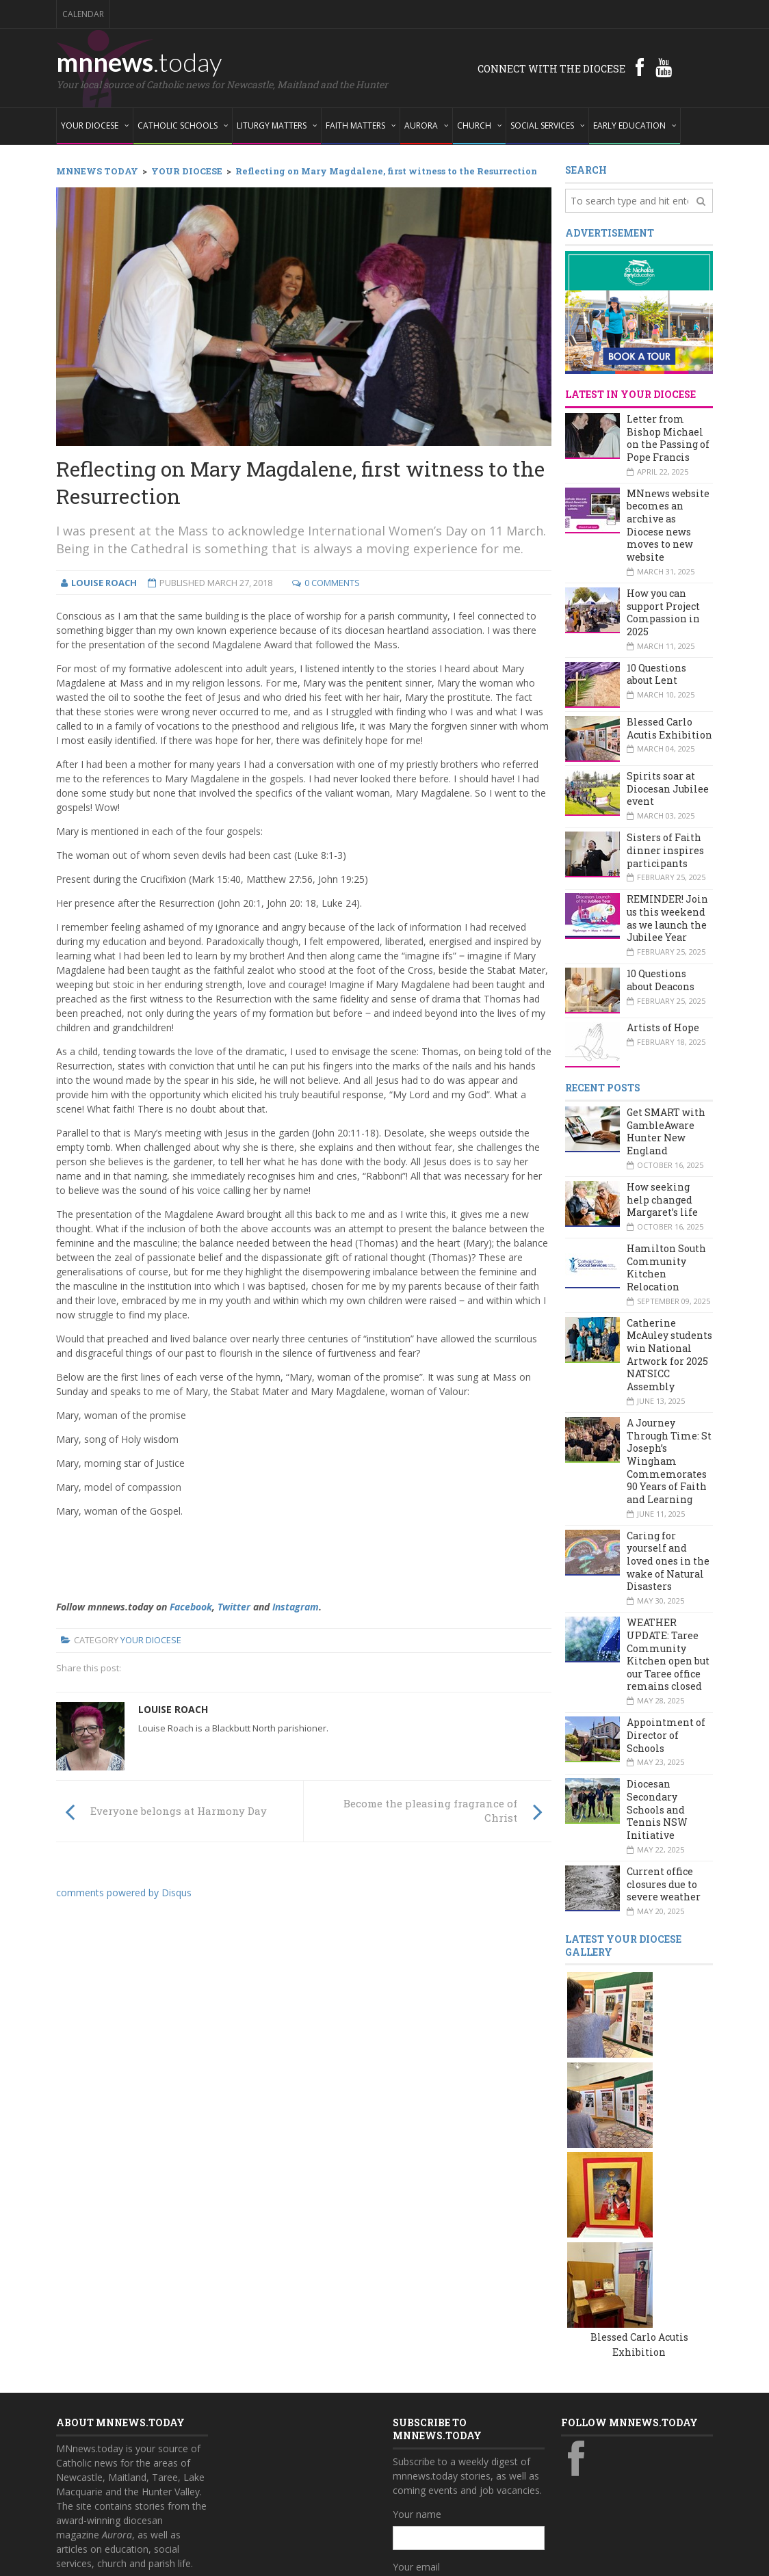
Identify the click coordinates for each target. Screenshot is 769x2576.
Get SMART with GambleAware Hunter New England (666, 1131)
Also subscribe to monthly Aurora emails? (466, 2440)
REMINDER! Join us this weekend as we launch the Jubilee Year (667, 918)
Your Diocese (150, 1640)
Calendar (83, 14)
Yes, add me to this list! (457, 2466)
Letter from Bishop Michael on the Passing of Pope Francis (668, 438)
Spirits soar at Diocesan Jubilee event (668, 788)
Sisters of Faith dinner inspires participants (665, 850)
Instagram (295, 1606)
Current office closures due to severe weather (664, 1884)
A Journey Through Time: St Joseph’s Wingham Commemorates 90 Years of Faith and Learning (669, 1461)
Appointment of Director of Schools (666, 1735)
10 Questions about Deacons (660, 980)
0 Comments (332, 582)
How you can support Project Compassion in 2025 (663, 612)
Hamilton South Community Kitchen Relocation (666, 1267)
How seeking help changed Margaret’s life (662, 1199)
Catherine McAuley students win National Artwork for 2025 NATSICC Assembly (669, 1354)
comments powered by (124, 1892)
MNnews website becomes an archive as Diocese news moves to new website (668, 525)
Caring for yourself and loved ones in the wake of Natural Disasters (668, 1561)
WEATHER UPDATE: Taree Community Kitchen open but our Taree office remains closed (668, 1654)
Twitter (234, 1606)
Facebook (191, 1606)
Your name (417, 2328)
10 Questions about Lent (656, 674)
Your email (416, 2380)
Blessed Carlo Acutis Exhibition (669, 728)
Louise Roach (173, 1709)
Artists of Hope (663, 1027)
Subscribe (421, 2494)
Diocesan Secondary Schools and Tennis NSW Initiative (657, 1809)
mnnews (139, 61)
